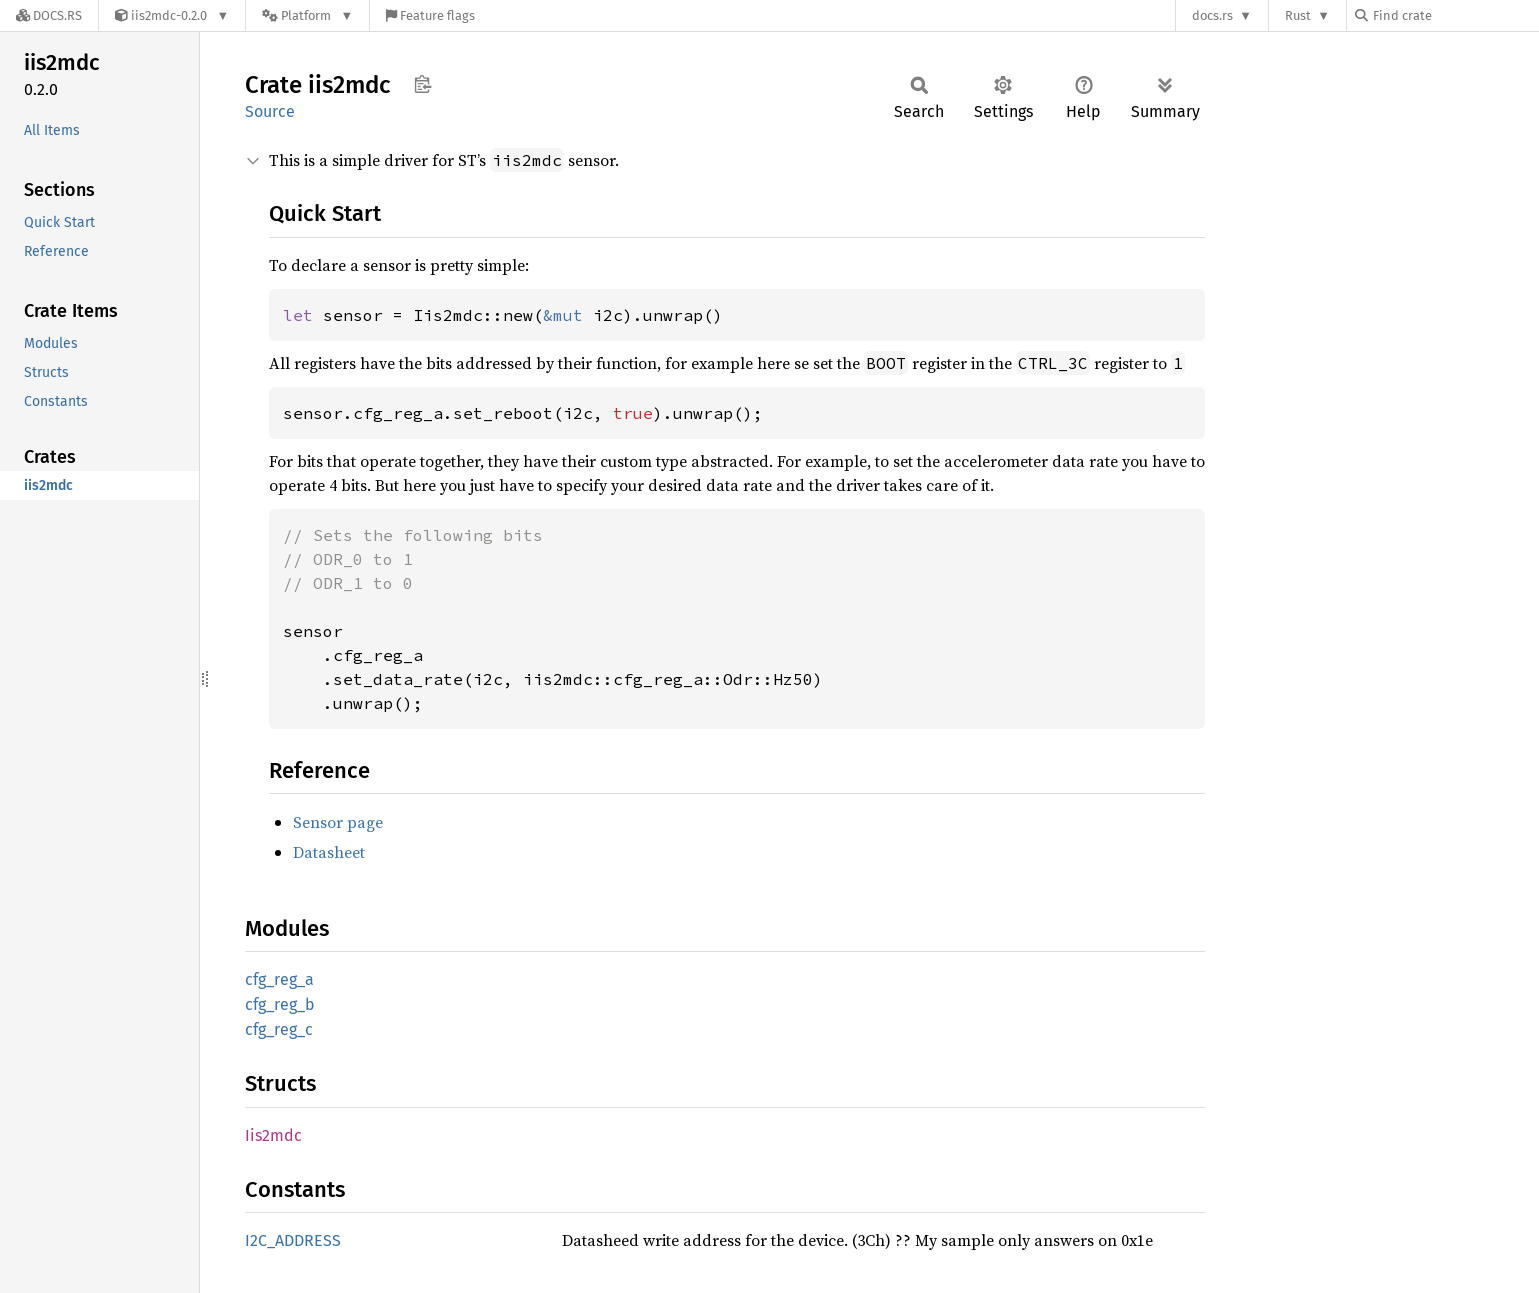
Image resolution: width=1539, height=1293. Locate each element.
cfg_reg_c (279, 1029)
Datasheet (329, 852)
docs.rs (1212, 15)
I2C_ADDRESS (293, 1240)
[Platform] (307, 15)
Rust (1298, 15)
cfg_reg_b (280, 1004)
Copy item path (422, 84)
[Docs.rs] (49, 15)
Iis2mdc (273, 1135)
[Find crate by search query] (1455, 15)
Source (270, 111)
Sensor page (338, 822)
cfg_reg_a (279, 979)
